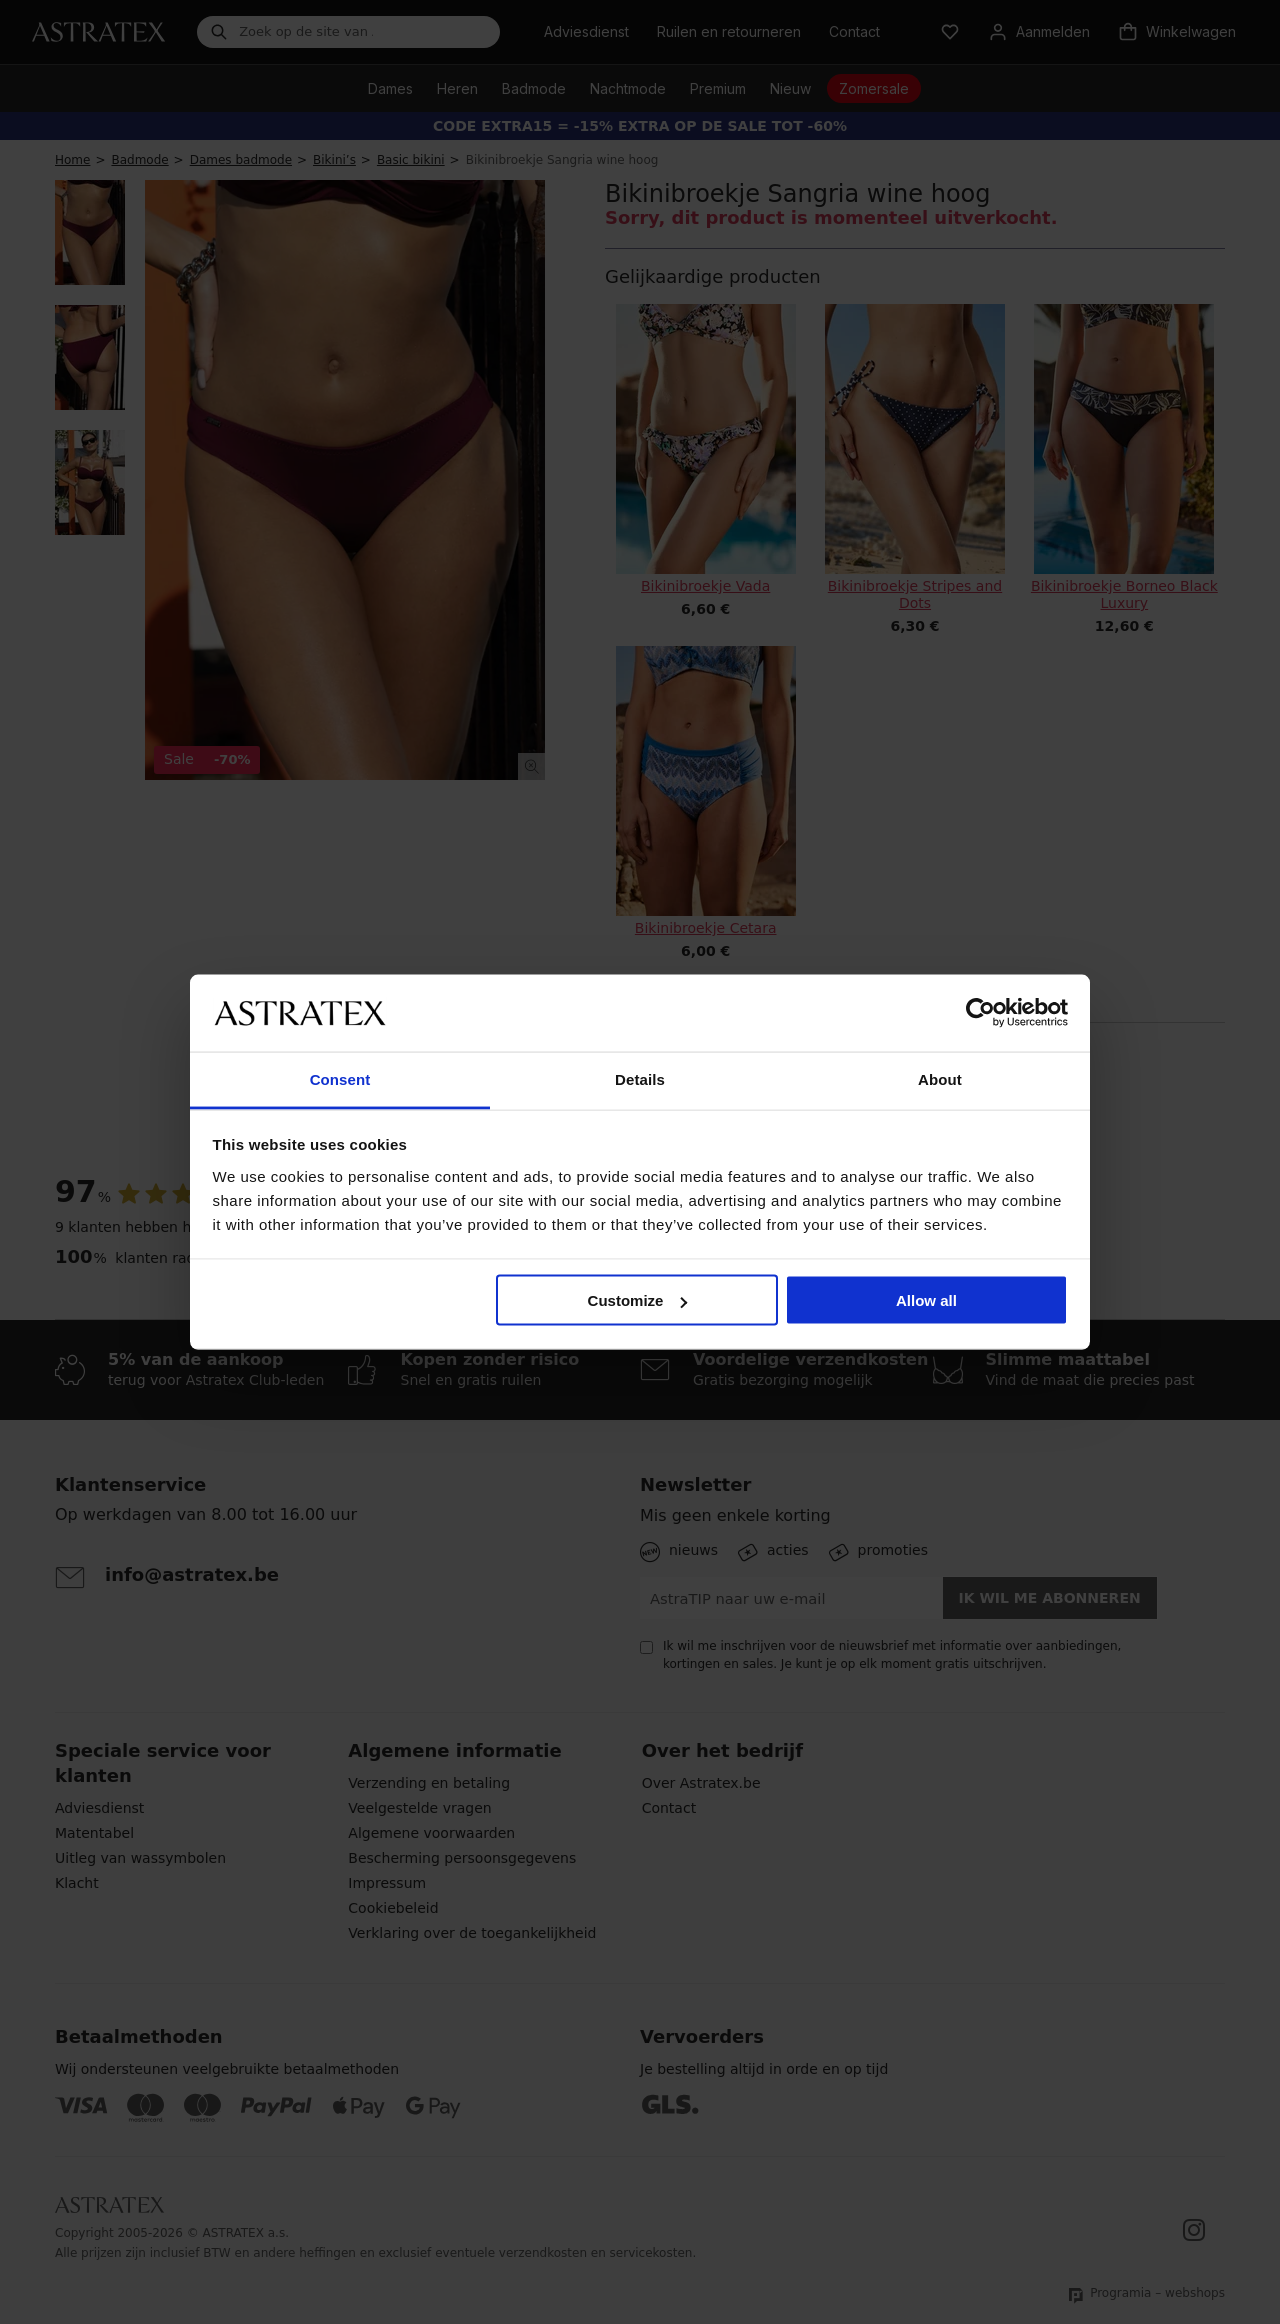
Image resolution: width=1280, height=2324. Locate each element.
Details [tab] (640, 1078)
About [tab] (940, 1078)
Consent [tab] (340, 1078)
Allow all (926, 1300)
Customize (638, 1300)
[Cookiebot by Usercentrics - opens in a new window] (980, 1013)
